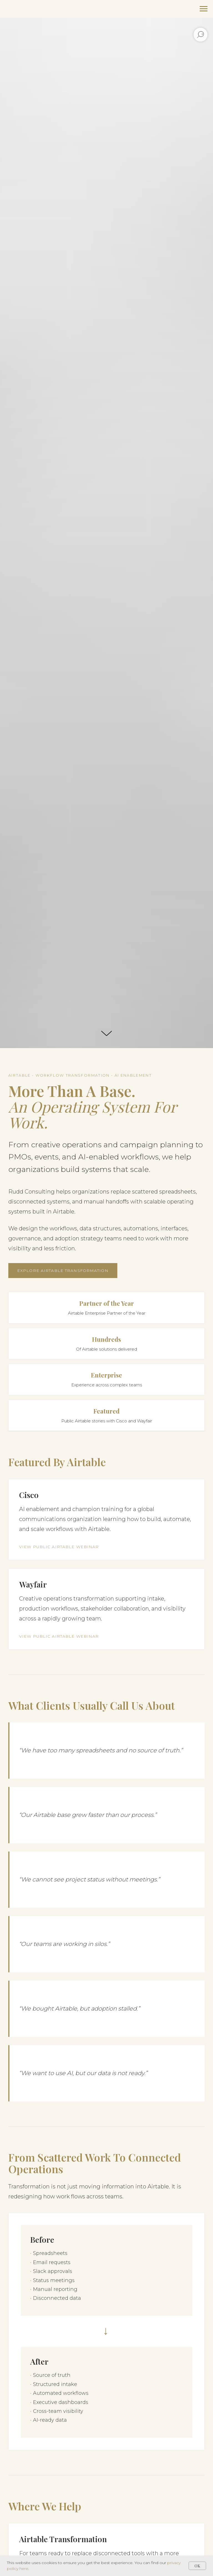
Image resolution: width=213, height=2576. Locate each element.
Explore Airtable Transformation (62, 1270)
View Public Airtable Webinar (59, 1546)
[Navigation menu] (203, 9)
